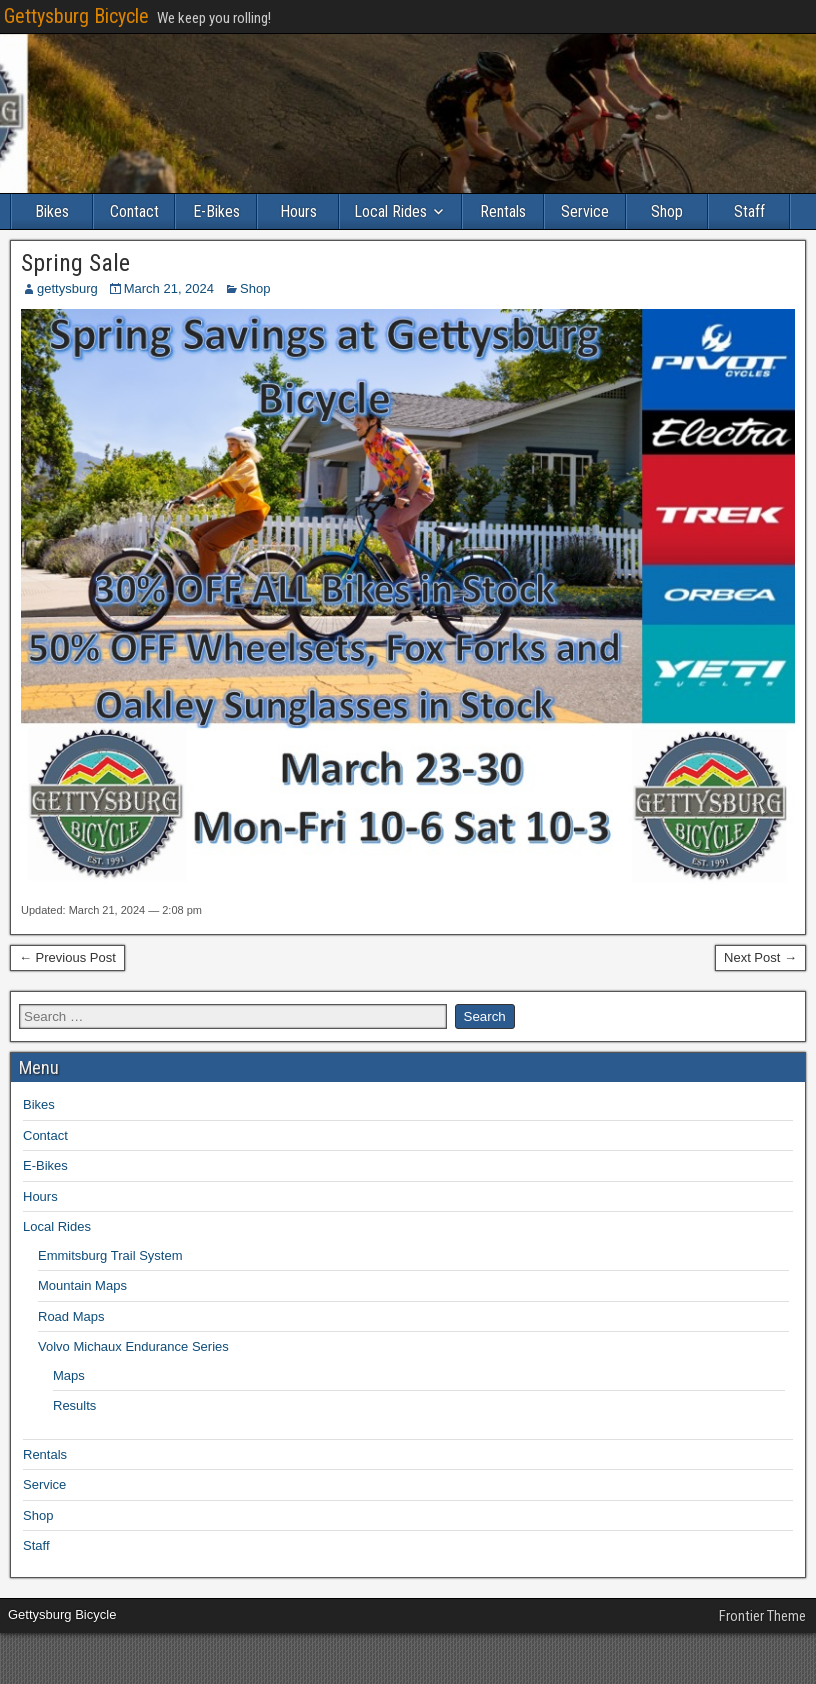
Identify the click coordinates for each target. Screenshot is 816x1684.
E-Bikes (216, 211)
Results (74, 1405)
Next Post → (760, 957)
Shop (667, 211)
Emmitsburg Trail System (110, 1255)
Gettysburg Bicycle (76, 16)
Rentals (503, 211)
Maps (69, 1375)
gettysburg (67, 288)
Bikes (52, 211)
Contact (134, 211)
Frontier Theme (762, 1616)
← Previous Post (67, 957)
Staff (749, 211)
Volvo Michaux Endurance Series (133, 1346)
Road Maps (71, 1316)
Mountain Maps (82, 1285)
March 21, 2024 (169, 288)
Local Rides (390, 211)
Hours (298, 211)
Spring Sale (75, 263)
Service (585, 211)
